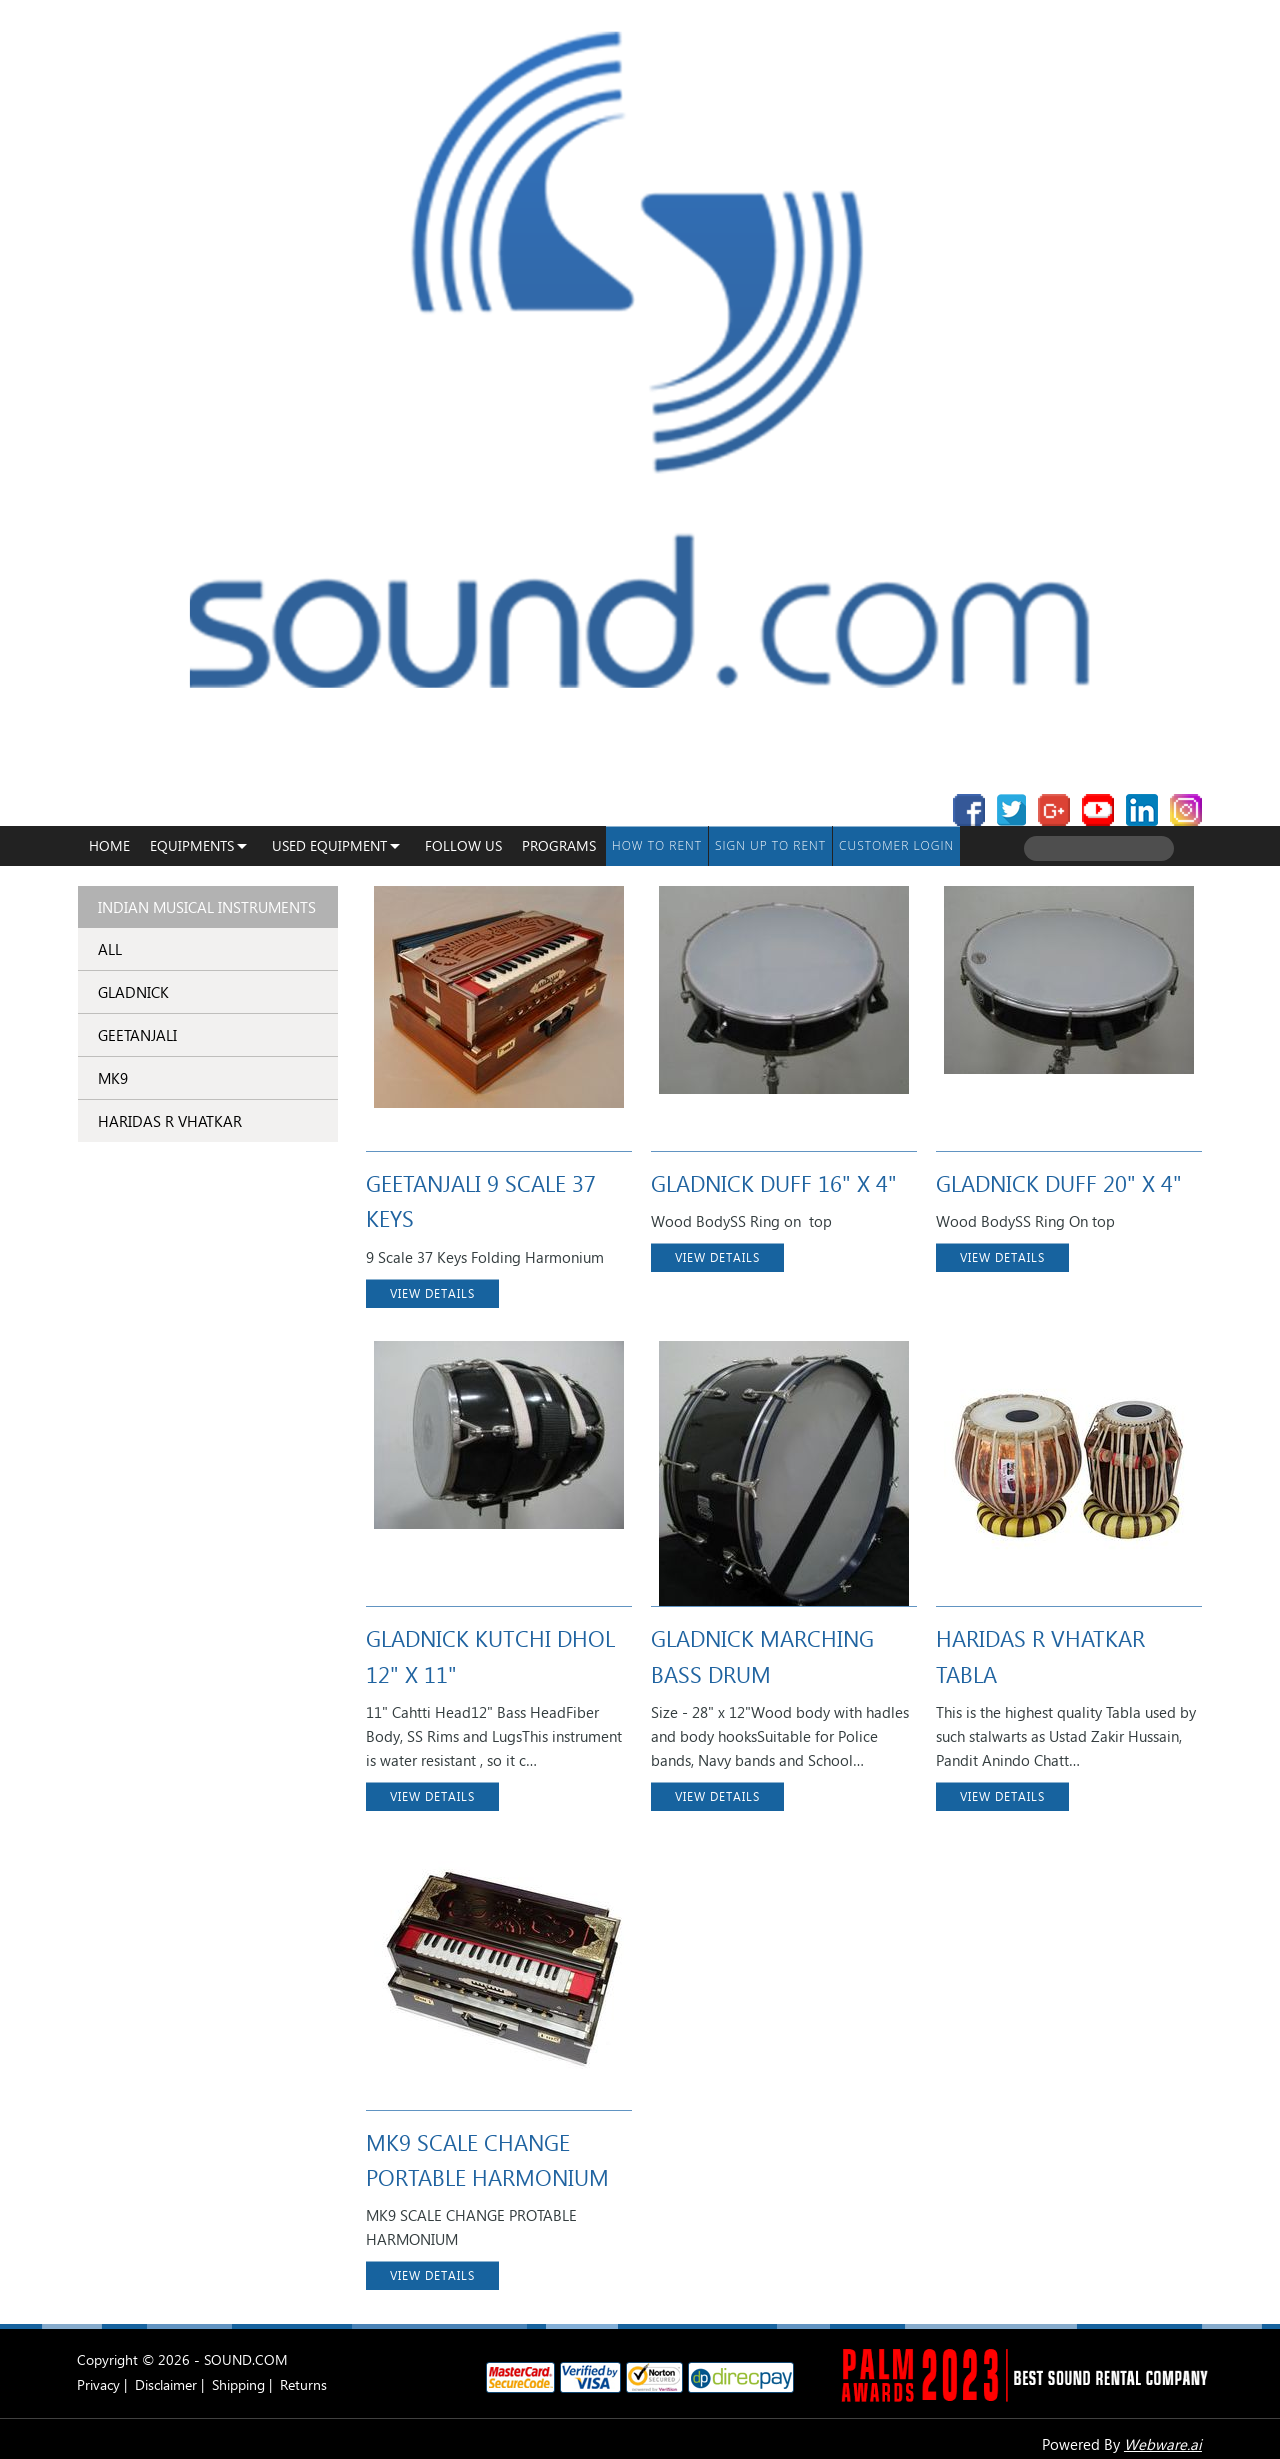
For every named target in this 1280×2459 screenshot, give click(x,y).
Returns (303, 2384)
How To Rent (657, 845)
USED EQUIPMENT (329, 845)
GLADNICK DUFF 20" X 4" (1059, 1183)
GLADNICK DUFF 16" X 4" (774, 1183)
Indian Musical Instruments (207, 907)
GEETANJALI (137, 1035)
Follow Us (463, 845)
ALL (110, 949)
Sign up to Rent (770, 845)
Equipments (192, 845)
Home (109, 845)
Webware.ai (1163, 2444)
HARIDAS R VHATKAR (170, 1121)
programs (559, 845)
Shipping (238, 2384)
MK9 (113, 1078)
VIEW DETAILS (432, 1293)
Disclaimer (166, 2384)
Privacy (98, 2384)
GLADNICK (133, 992)
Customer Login (896, 845)
